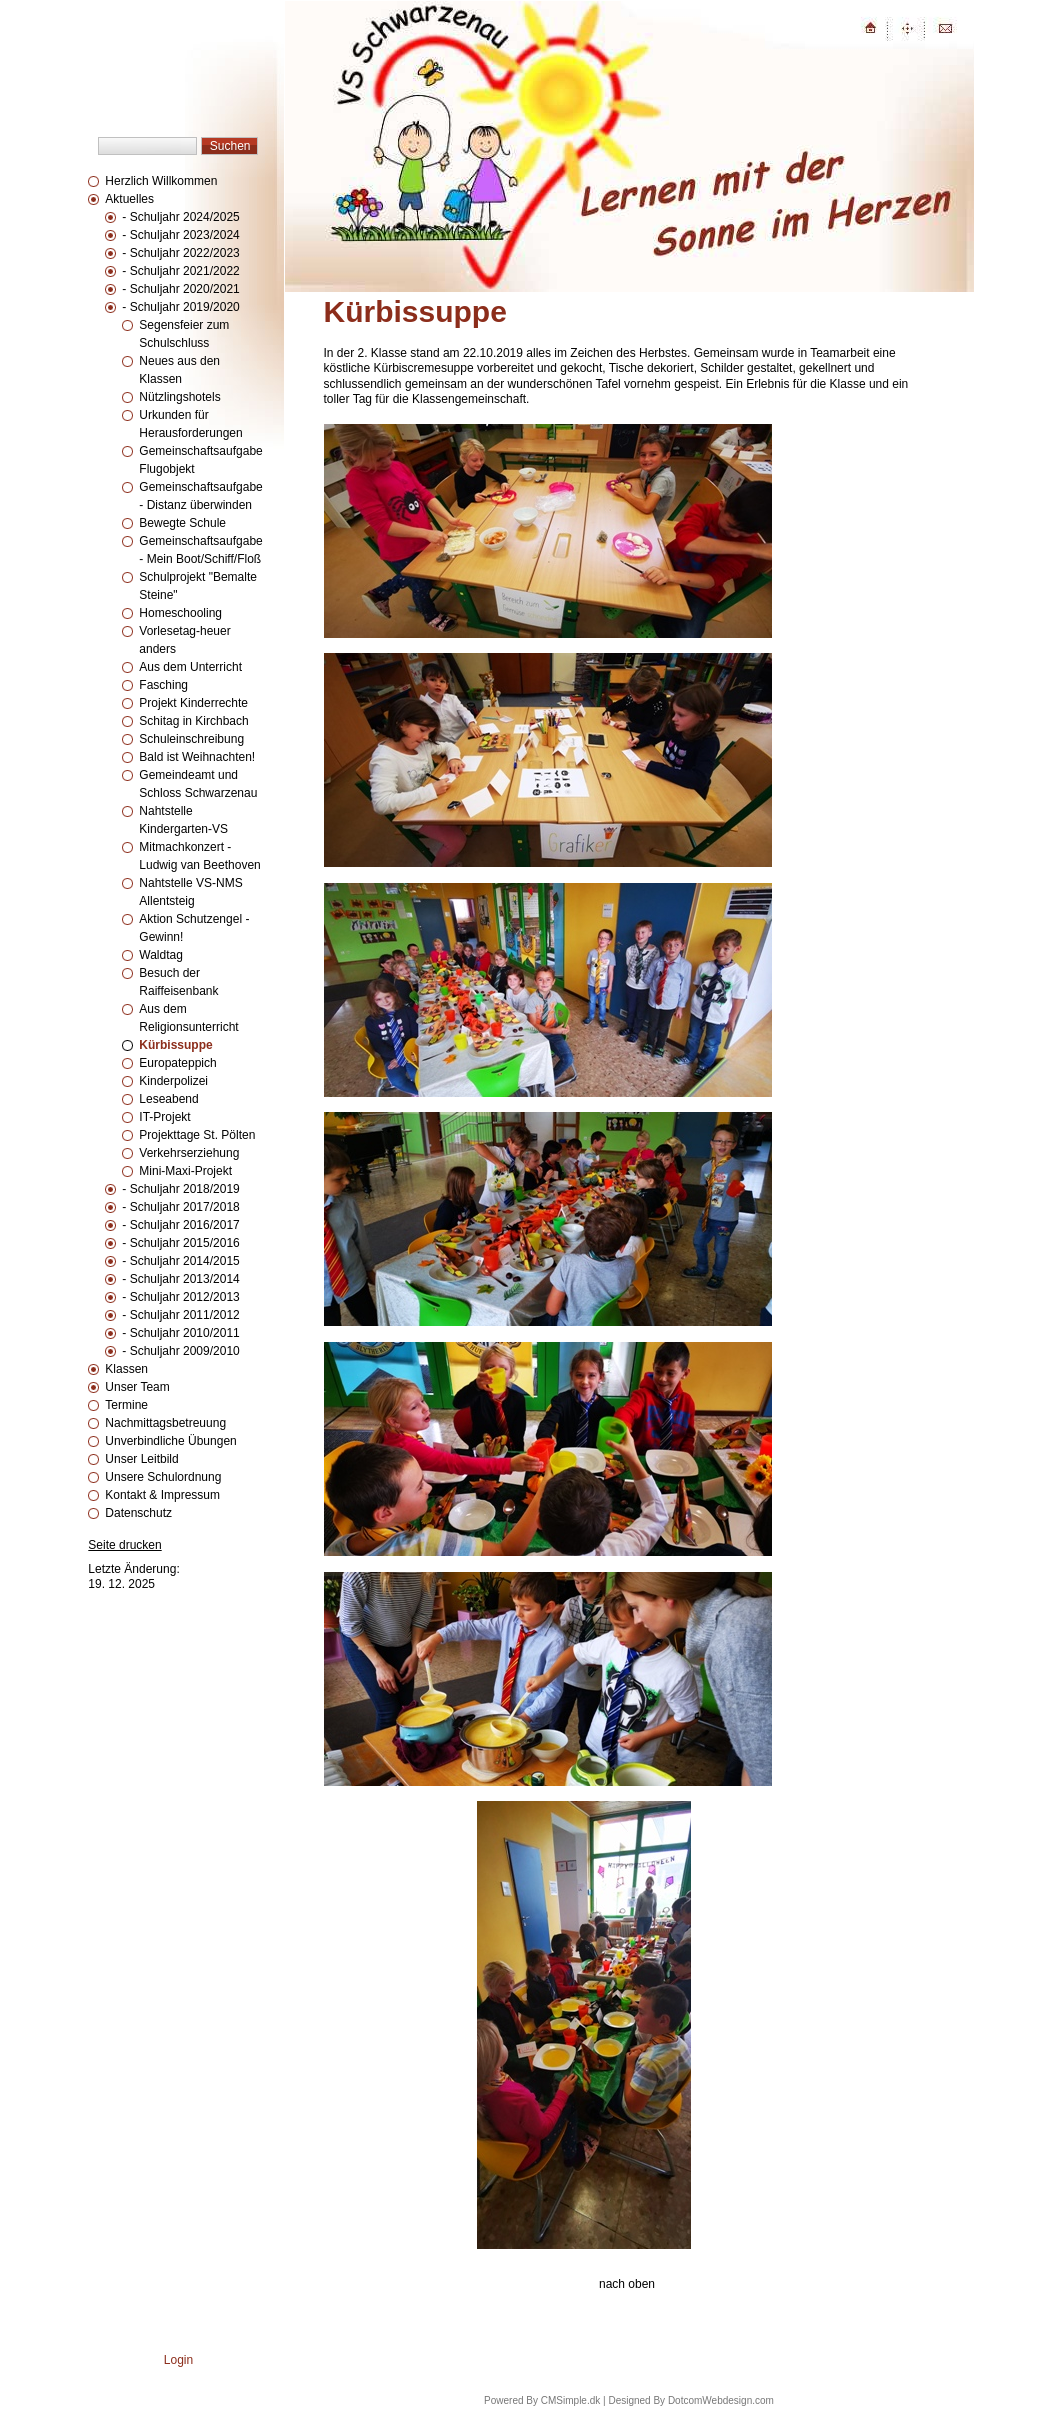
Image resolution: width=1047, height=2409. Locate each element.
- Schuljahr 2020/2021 (180, 289)
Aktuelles (129, 199)
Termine (126, 1405)
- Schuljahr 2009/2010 (180, 1351)
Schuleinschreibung (191, 739)
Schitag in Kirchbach (193, 721)
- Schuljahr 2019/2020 (180, 307)
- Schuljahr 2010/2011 (180, 1333)
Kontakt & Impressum (162, 1495)
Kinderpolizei (173, 1081)
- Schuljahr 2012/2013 (180, 1297)
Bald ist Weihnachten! (197, 757)
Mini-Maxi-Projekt (185, 1171)
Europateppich (177, 1063)
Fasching (163, 685)
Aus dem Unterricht (190, 667)
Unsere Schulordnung (163, 1477)
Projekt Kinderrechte (193, 703)
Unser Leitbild (141, 1459)
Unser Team (137, 1387)
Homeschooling (180, 613)
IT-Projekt (164, 1117)
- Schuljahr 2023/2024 (180, 235)
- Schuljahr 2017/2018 (180, 1207)
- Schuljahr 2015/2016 (180, 1243)
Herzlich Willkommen (161, 181)
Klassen (126, 1369)
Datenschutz (138, 1513)
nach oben (627, 2284)
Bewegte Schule (182, 523)
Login (178, 2360)
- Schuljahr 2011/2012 (180, 1315)
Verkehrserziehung (189, 1153)
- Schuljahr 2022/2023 (180, 253)
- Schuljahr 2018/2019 (180, 1189)
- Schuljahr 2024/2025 (180, 217)
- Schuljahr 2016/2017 (180, 1225)
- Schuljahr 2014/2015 (180, 1261)
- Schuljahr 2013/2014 (180, 1279)
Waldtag (161, 955)
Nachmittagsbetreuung (165, 1423)
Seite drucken (124, 1545)
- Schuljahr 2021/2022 (180, 271)
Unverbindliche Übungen (170, 1441)
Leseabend (168, 1099)
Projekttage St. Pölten (197, 1135)
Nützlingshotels (179, 397)
